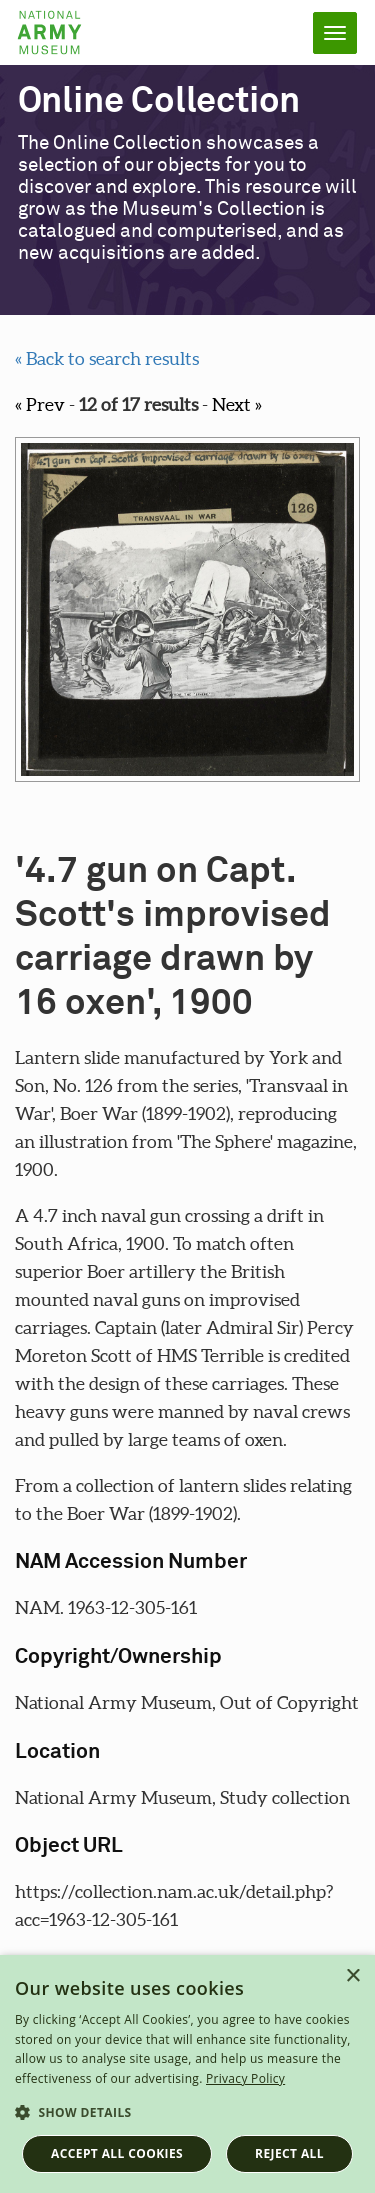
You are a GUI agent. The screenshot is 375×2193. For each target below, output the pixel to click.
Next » (237, 404)
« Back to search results (107, 358)
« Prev (40, 404)
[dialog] (187, 2074)
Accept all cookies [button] (117, 2153)
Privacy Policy (245, 2078)
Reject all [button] (289, 2153)
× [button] (352, 1976)
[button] (187, 2113)
